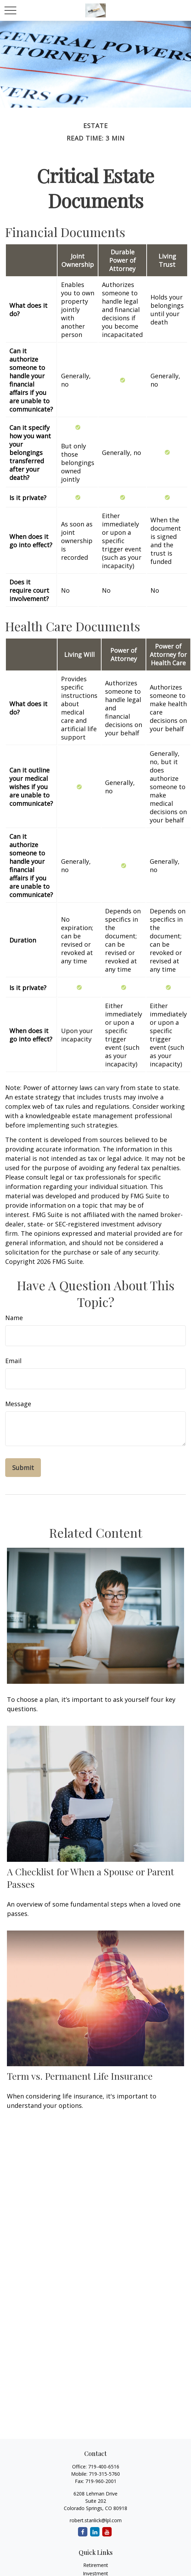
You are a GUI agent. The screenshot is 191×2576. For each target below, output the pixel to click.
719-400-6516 (103, 2466)
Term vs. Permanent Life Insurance (80, 2076)
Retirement (95, 2565)
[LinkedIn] (94, 2531)
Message (18, 1404)
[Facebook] (82, 2531)
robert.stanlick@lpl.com (96, 2520)
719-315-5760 (104, 2474)
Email (13, 1361)
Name (14, 1318)
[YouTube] (107, 2531)
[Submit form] (23, 1467)
